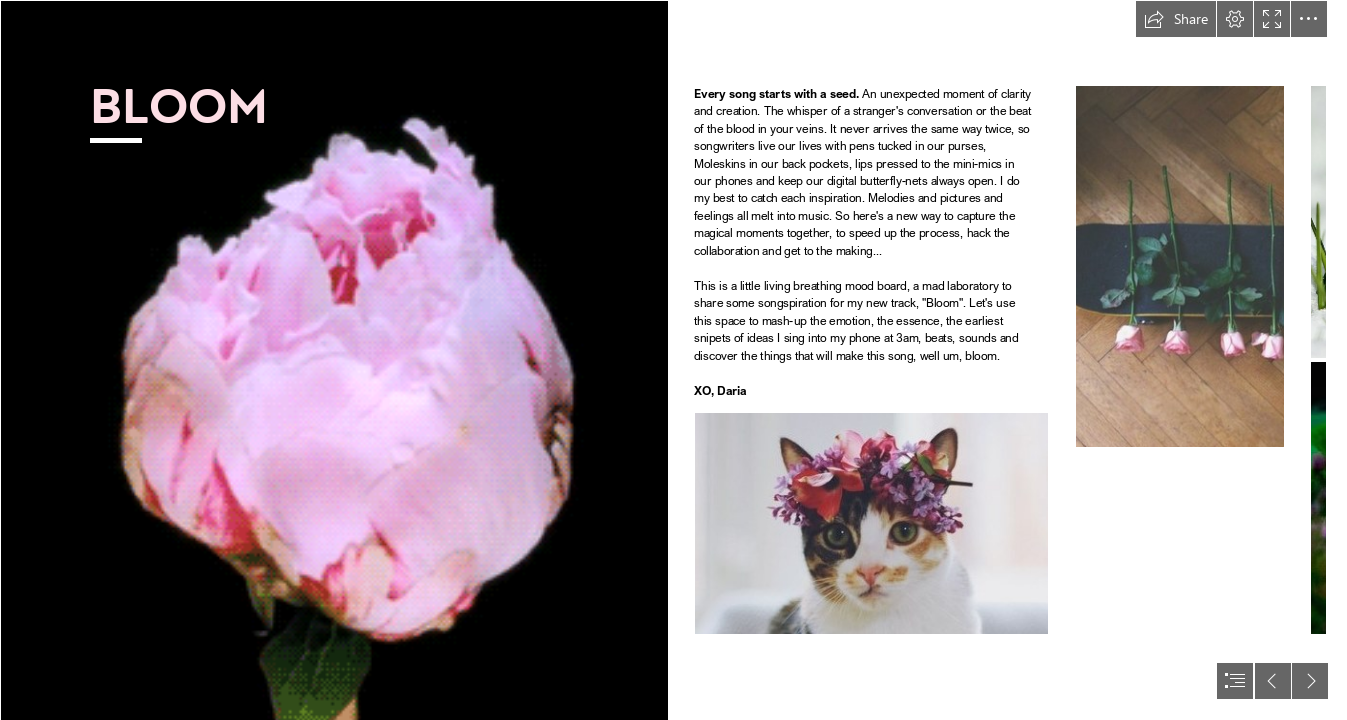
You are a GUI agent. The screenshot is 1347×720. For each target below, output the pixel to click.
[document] (673, 360)
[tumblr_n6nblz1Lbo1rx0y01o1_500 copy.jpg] (871, 523)
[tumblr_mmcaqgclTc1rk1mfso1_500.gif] (334, 360)
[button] (1176, 19)
